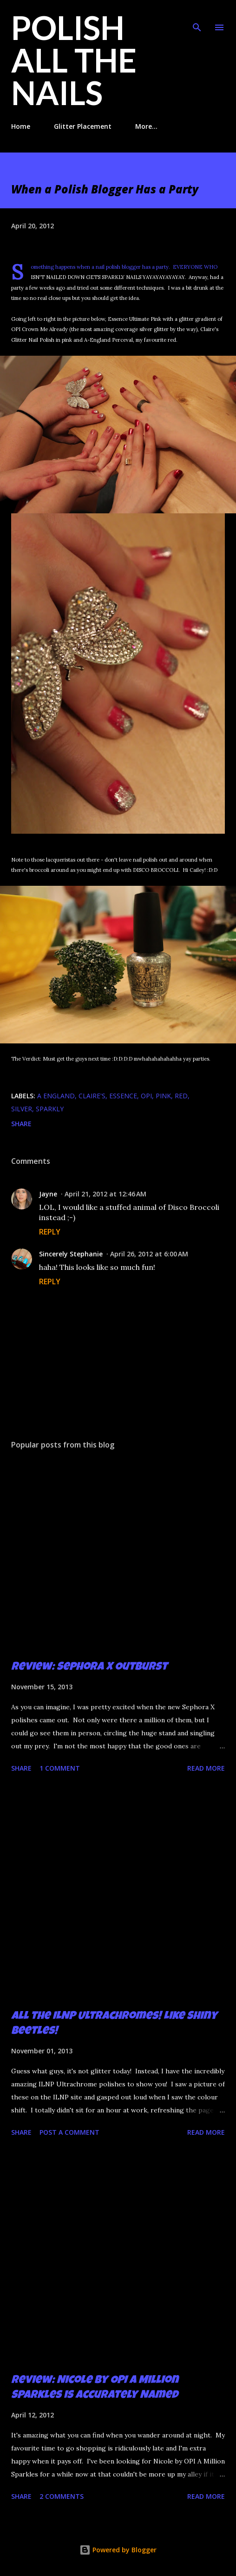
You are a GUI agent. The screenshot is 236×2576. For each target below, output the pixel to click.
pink (163, 1095)
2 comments (61, 2496)
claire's (92, 1095)
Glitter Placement (82, 126)
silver (21, 1108)
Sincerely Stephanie (71, 1253)
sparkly (50, 1108)
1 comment (59, 1768)
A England (56, 1095)
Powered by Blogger (118, 2549)
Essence (123, 1095)
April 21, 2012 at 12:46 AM (105, 1193)
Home (20, 126)
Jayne (48, 1193)
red (181, 1095)
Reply (49, 1232)
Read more (206, 1768)
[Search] (197, 16)
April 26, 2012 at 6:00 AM (149, 1253)
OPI (146, 1095)
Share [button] (21, 1123)
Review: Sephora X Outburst (89, 1667)
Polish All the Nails (74, 60)
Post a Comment (69, 2132)
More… (146, 126)
